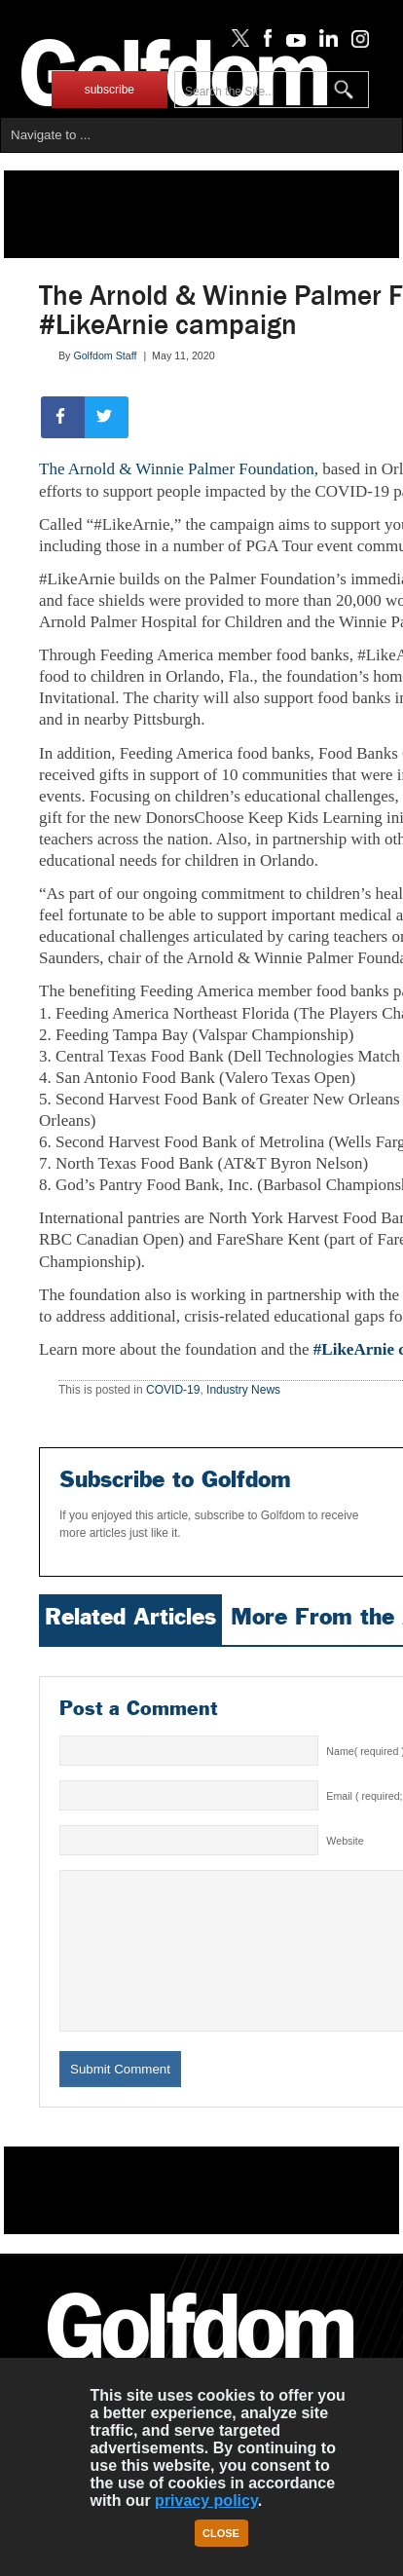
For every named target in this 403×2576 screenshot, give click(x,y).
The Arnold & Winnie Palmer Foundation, (178, 469)
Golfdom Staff (104, 355)
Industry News (243, 1390)
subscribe (109, 89)
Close (220, 2533)
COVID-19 (173, 1390)
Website (344, 1841)
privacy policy (206, 2500)
